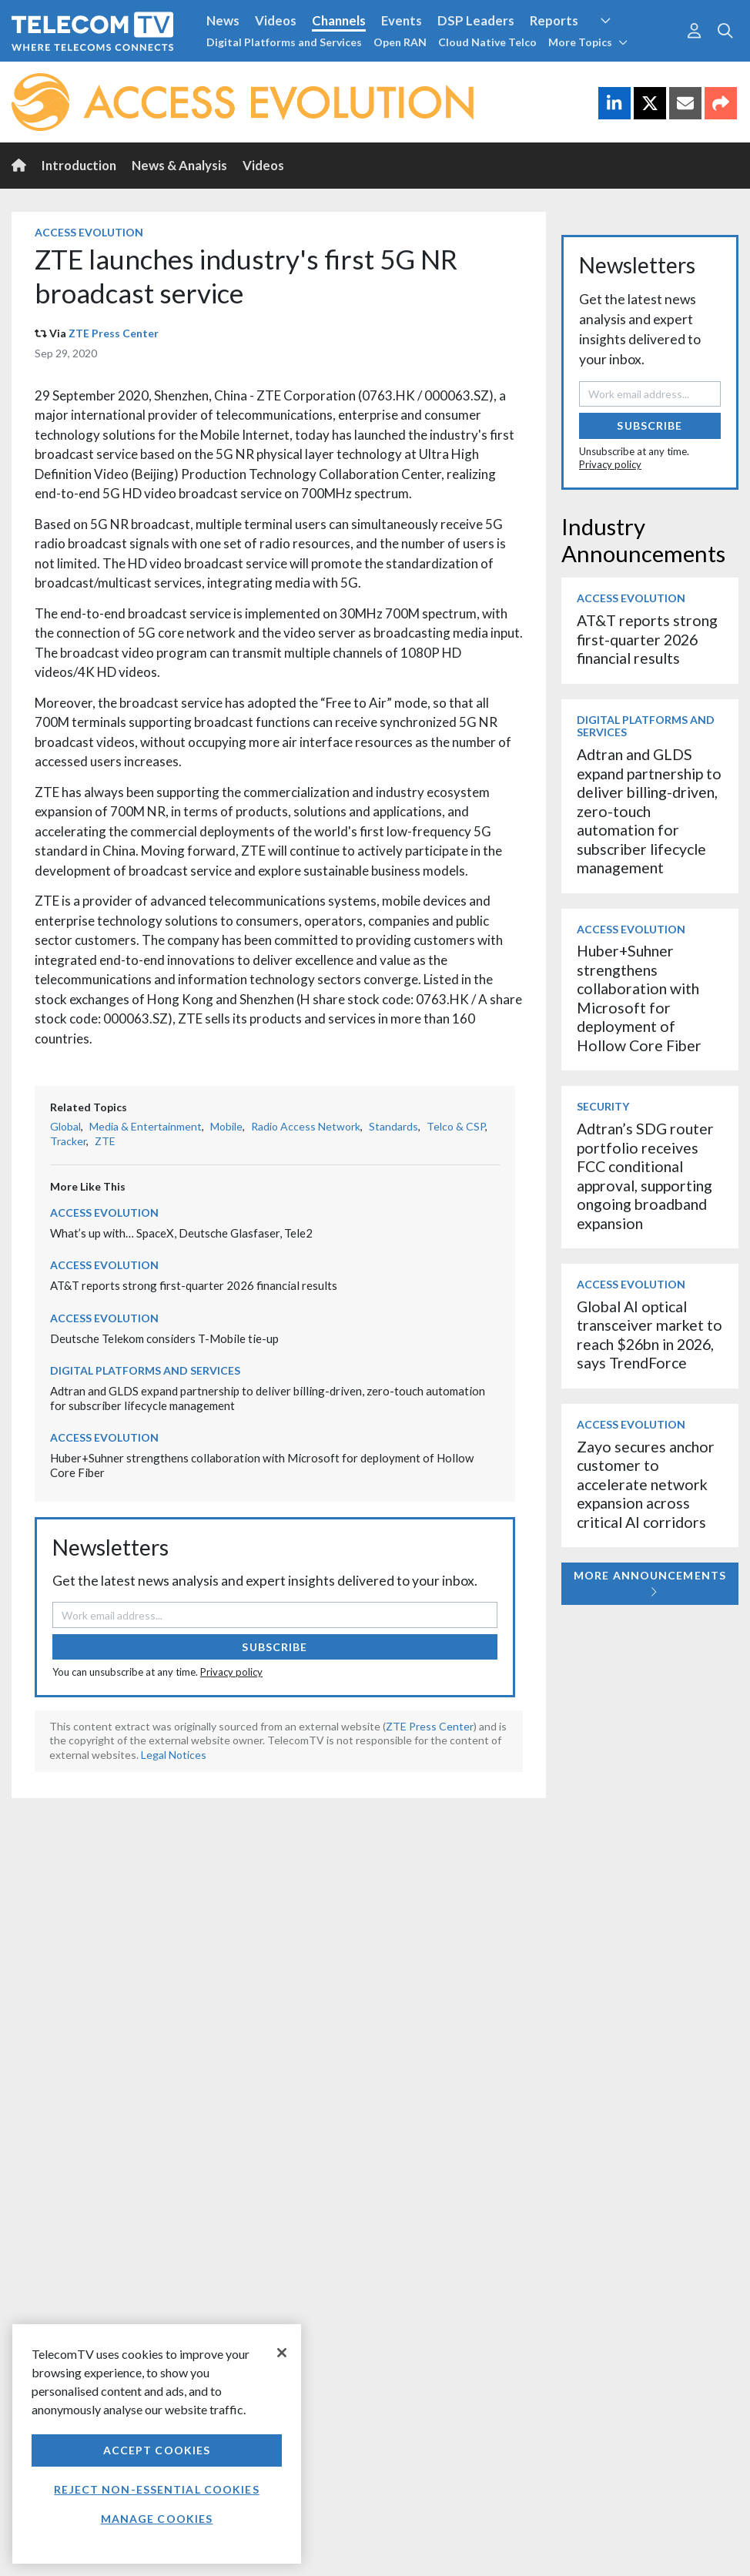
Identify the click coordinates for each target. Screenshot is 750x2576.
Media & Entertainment (145, 1126)
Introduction (79, 165)
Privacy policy (231, 1672)
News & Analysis (179, 165)
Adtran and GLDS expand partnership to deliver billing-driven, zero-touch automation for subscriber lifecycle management (649, 810)
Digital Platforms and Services (284, 42)
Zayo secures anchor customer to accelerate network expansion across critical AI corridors (646, 1484)
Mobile (226, 1126)
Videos (275, 20)
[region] (156, 2444)
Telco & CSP (456, 1126)
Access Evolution (89, 232)
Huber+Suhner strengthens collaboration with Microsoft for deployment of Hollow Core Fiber (639, 998)
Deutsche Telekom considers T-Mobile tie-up (164, 1338)
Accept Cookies (157, 2450)
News (222, 20)
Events (401, 20)
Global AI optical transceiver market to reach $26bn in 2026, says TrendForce (649, 1335)
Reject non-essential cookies (156, 2489)
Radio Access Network (305, 1126)
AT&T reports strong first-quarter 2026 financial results (193, 1285)
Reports (554, 20)
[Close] (282, 2353)
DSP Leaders (475, 20)
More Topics (588, 42)
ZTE (105, 1140)
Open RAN (400, 42)
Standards (393, 1126)
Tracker (68, 1140)
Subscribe (274, 1646)
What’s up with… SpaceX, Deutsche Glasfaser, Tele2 (181, 1233)
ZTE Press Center (114, 333)
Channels (339, 20)
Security (603, 1106)
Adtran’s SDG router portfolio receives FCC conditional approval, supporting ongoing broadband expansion (645, 1175)
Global (65, 1126)
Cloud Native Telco (487, 42)
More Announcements (650, 1583)
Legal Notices (173, 1754)
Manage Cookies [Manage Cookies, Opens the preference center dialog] (157, 2518)
